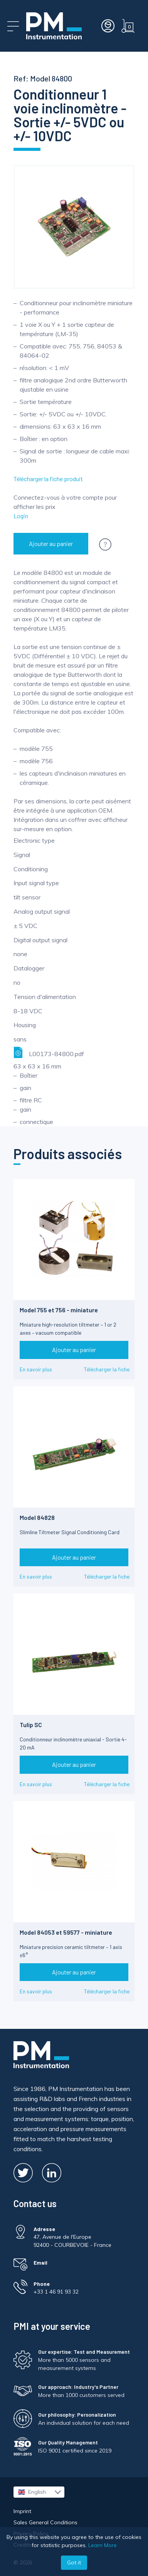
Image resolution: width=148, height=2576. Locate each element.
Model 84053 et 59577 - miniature (66, 1932)
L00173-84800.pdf (48, 1052)
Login (20, 515)
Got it (74, 2562)
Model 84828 (37, 1517)
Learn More (102, 2545)
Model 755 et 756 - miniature (59, 1309)
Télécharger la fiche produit (48, 478)
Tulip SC (31, 1724)
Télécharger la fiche (107, 1369)
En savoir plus (36, 1369)
